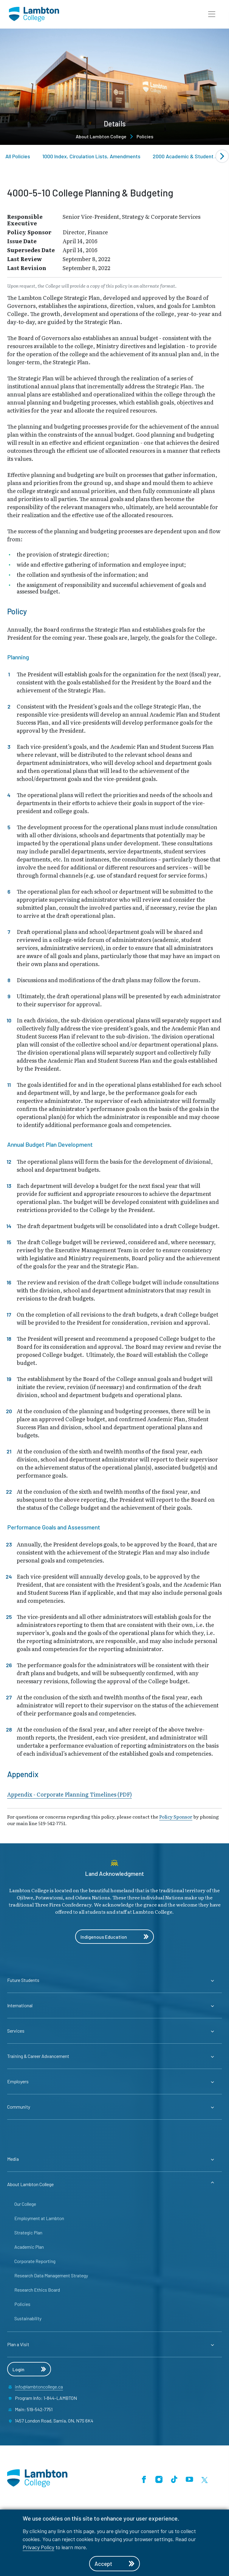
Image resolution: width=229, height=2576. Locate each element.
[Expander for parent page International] (114, 2005)
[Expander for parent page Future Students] (114, 1980)
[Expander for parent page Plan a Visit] (114, 2344)
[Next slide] (222, 156)
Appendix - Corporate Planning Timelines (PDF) (69, 1795)
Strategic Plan (28, 2232)
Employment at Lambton (39, 2218)
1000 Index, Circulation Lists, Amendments (91, 156)
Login (29, 2369)
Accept (114, 2563)
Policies (145, 136)
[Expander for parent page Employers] (114, 2081)
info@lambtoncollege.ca (39, 2386)
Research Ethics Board (37, 2290)
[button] (211, 14)
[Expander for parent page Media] (114, 2159)
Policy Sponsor (175, 1816)
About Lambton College (101, 136)
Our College (25, 2204)
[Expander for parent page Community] (114, 2106)
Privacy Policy (38, 2547)
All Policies (17, 156)
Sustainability (27, 2318)
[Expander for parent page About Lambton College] (114, 2184)
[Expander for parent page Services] (114, 2030)
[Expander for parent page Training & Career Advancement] (114, 2056)
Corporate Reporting (34, 2261)
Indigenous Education (114, 1937)
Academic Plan (29, 2247)
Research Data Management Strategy (51, 2275)
